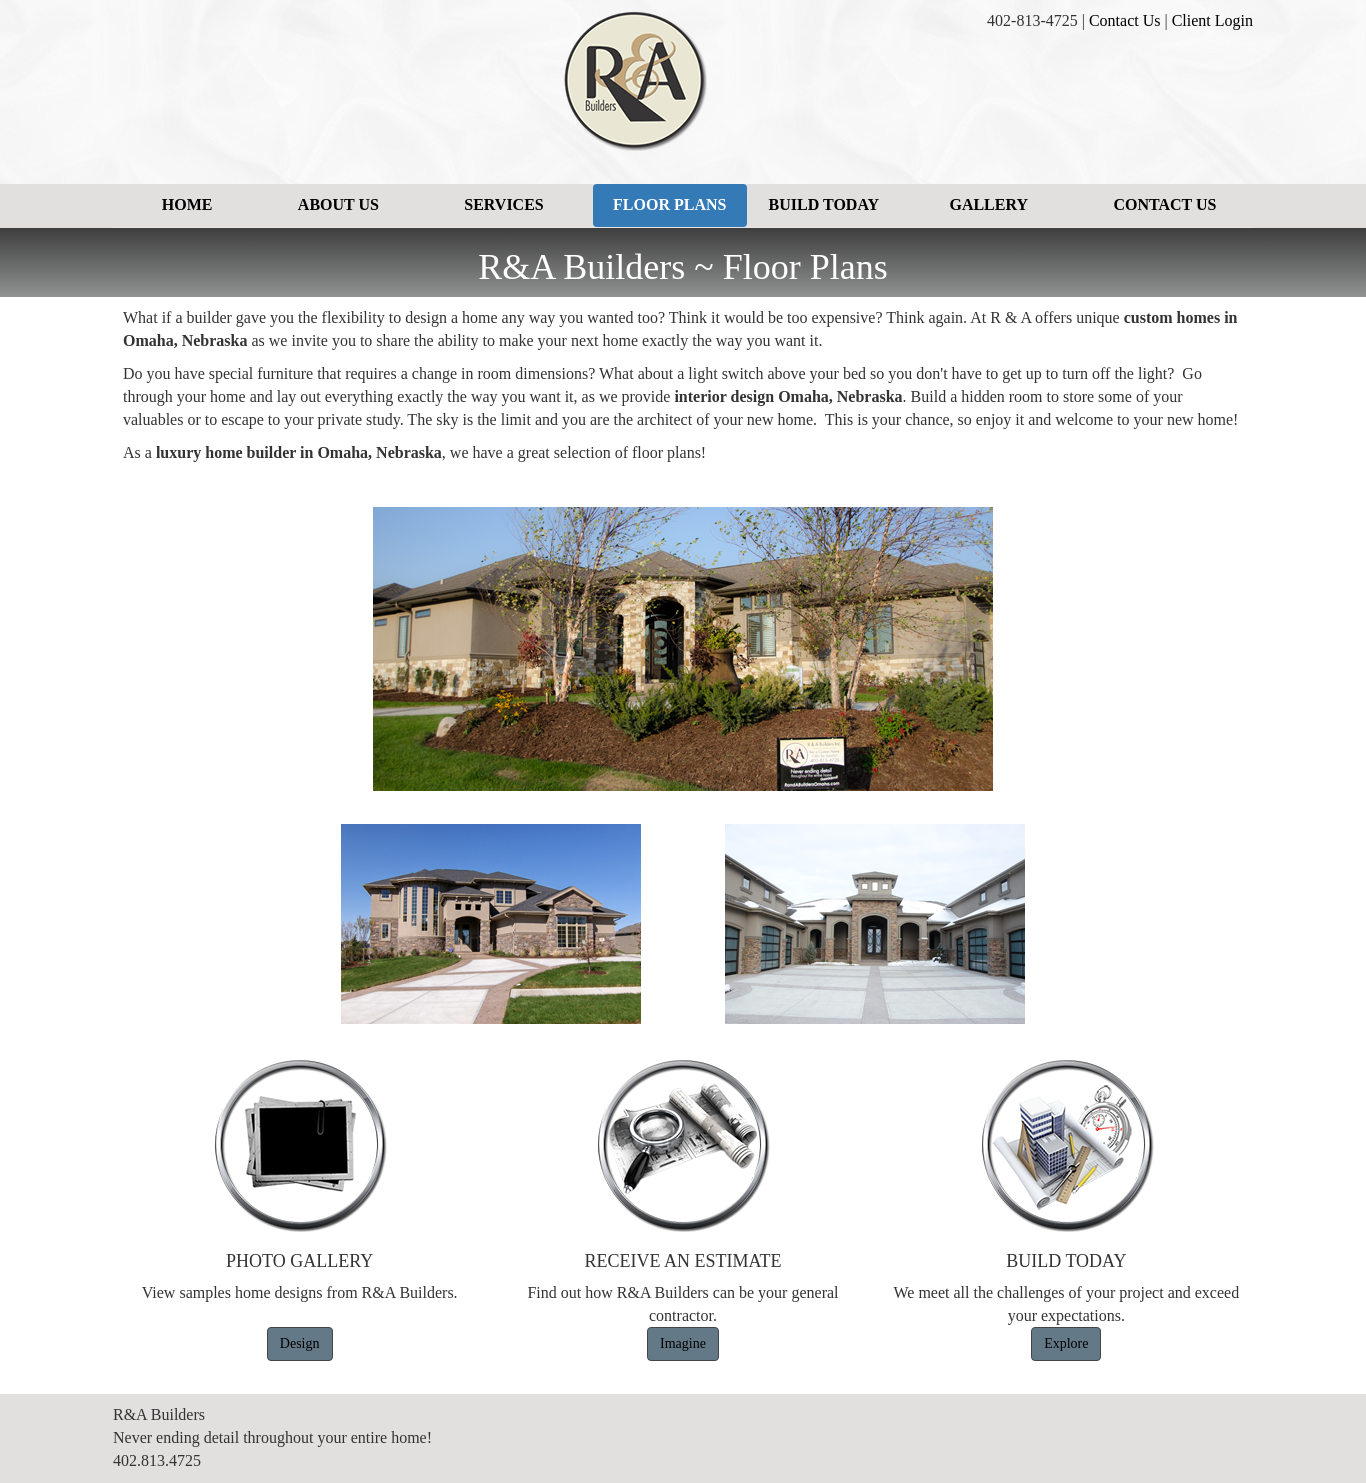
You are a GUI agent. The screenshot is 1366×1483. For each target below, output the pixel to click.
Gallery (988, 204)
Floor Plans (669, 204)
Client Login (1212, 20)
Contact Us (1125, 20)
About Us (338, 204)
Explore (1066, 1343)
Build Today (824, 204)
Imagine (683, 1343)
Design (300, 1343)
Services (503, 204)
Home (187, 204)
